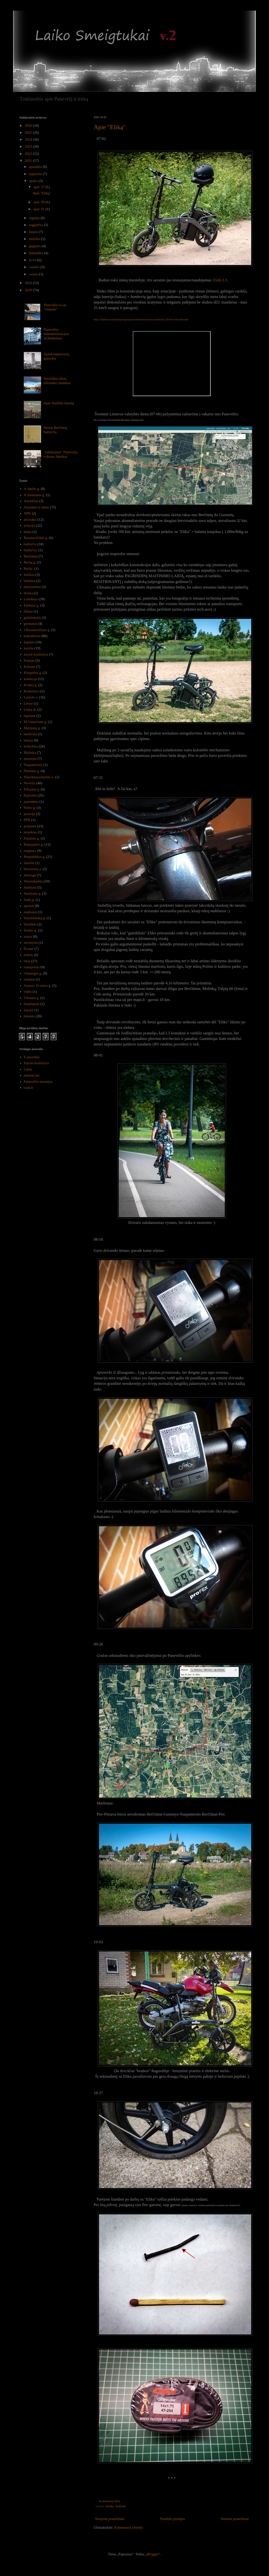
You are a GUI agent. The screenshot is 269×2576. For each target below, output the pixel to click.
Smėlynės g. (32, 893)
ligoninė (30, 716)
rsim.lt (28, 1087)
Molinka (30, 752)
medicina (30, 734)
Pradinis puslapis (172, 2519)
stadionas (30, 912)
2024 (29, 139)
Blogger (152, 2554)
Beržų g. (30, 562)
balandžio (36, 253)
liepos (34, 232)
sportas (29, 906)
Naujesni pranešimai (109, 2519)
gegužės (35, 246)
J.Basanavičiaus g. (37, 630)
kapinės (29, 642)
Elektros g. (31, 605)
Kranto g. (30, 685)
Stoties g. (30, 930)
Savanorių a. (33, 869)
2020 (29, 283)
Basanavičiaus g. (36, 538)
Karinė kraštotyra (36, 1063)
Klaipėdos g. (33, 673)
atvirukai (30, 519)
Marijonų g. (32, 728)
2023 (29, 146)
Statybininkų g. (35, 918)
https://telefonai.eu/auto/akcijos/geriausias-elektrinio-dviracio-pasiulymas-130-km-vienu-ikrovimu (141, 319)
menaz (28, 740)
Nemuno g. (32, 771)
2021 (29, 161)
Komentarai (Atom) (128, 2527)
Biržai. (28, 568)
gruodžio (36, 167)
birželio (35, 239)
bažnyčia (30, 544)
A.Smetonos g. (34, 495)
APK (27, 513)
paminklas (31, 802)
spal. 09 (39, 202)
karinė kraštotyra (36, 654)
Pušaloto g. (32, 838)
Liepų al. (30, 709)
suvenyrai (31, 942)
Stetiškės (30, 924)
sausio (34, 274)
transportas (32, 967)
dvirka (110, 2506)
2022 (29, 154)
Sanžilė (29, 863)
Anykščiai (31, 501)
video (28, 992)
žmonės (29, 1016)
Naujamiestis (33, 765)
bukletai (29, 581)
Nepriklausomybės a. (39, 777)
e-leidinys (31, 599)
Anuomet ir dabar (36, 507)
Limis (28, 1069)
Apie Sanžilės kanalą (59, 403)
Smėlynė (30, 887)
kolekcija (30, 679)
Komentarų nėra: (110, 2501)
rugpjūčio (36, 225)
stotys (28, 936)
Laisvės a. (31, 697)
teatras (28, 955)
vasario (34, 267)
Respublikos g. (34, 857)
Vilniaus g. (31, 998)
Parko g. (30, 808)
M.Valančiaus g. (35, 722)
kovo (33, 260)
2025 (29, 132)
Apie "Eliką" (110, 127)
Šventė (29, 949)
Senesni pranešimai (235, 2519)
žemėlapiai (31, 1004)
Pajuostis (30, 795)
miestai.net (31, 1075)
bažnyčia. (30, 550)
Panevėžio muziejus (38, 1081)
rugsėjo (35, 218)
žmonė (28, 1010)
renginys (30, 851)
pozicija (29, 814)
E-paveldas (32, 1057)
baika (27, 532)
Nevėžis (29, 783)
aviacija (29, 525)
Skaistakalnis (33, 881)
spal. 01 (39, 209)
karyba (29, 648)
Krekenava (31, 691)
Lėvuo (28, 703)
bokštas (29, 574)
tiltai (27, 961)
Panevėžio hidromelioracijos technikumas (56, 334)
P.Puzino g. (32, 789)
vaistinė (29, 979)
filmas (28, 611)
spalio (34, 181)
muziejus (30, 758)
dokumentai (32, 587)
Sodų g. (29, 900)
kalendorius (32, 636)
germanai (30, 624)
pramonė (30, 826)
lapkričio (36, 174)
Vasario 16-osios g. (37, 985)
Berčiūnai (31, 556)
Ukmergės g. (33, 973)
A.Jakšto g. (32, 489)
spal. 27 (39, 187)
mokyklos (31, 746)
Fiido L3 (220, 280)
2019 (29, 290)
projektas (30, 832)
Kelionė (121, 2506)
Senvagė (30, 875)
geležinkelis (32, 618)
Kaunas (29, 660)
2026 (29, 125)
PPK (27, 820)
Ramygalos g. (34, 844)
